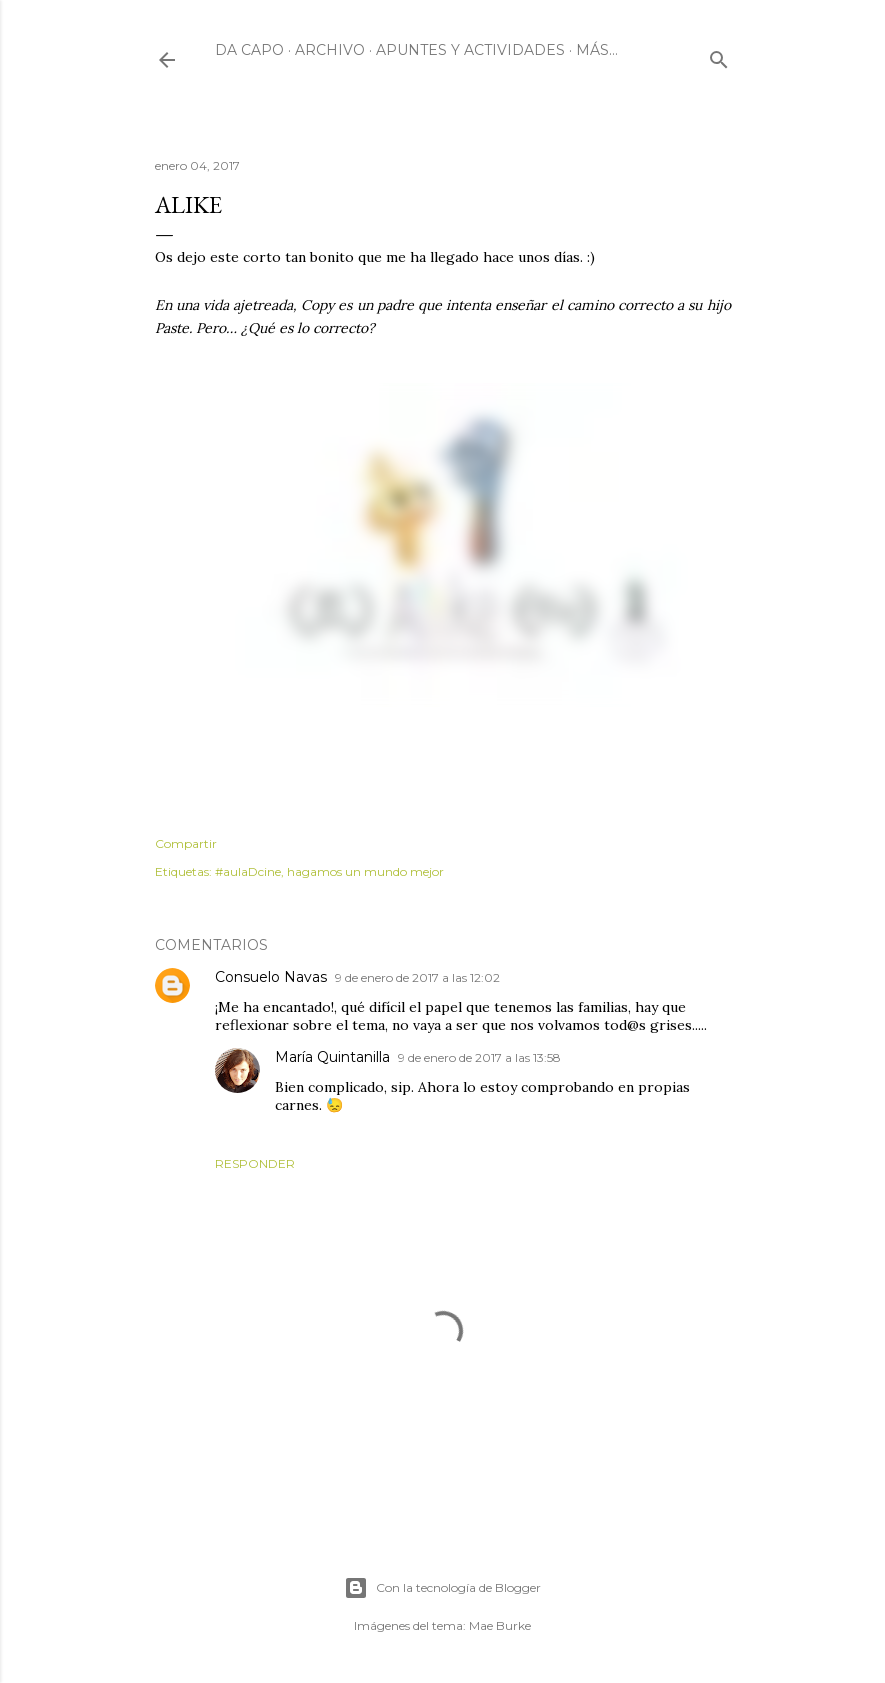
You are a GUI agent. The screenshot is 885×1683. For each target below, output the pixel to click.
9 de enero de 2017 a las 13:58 (479, 1057)
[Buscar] (719, 55)
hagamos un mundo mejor (365, 871)
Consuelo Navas (271, 977)
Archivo (330, 50)
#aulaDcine (248, 871)
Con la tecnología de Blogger (442, 1588)
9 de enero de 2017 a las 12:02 (417, 977)
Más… (597, 50)
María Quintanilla (332, 1057)
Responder (255, 1163)
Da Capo (249, 50)
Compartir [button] (186, 843)
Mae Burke (500, 1625)
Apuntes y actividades (470, 50)
